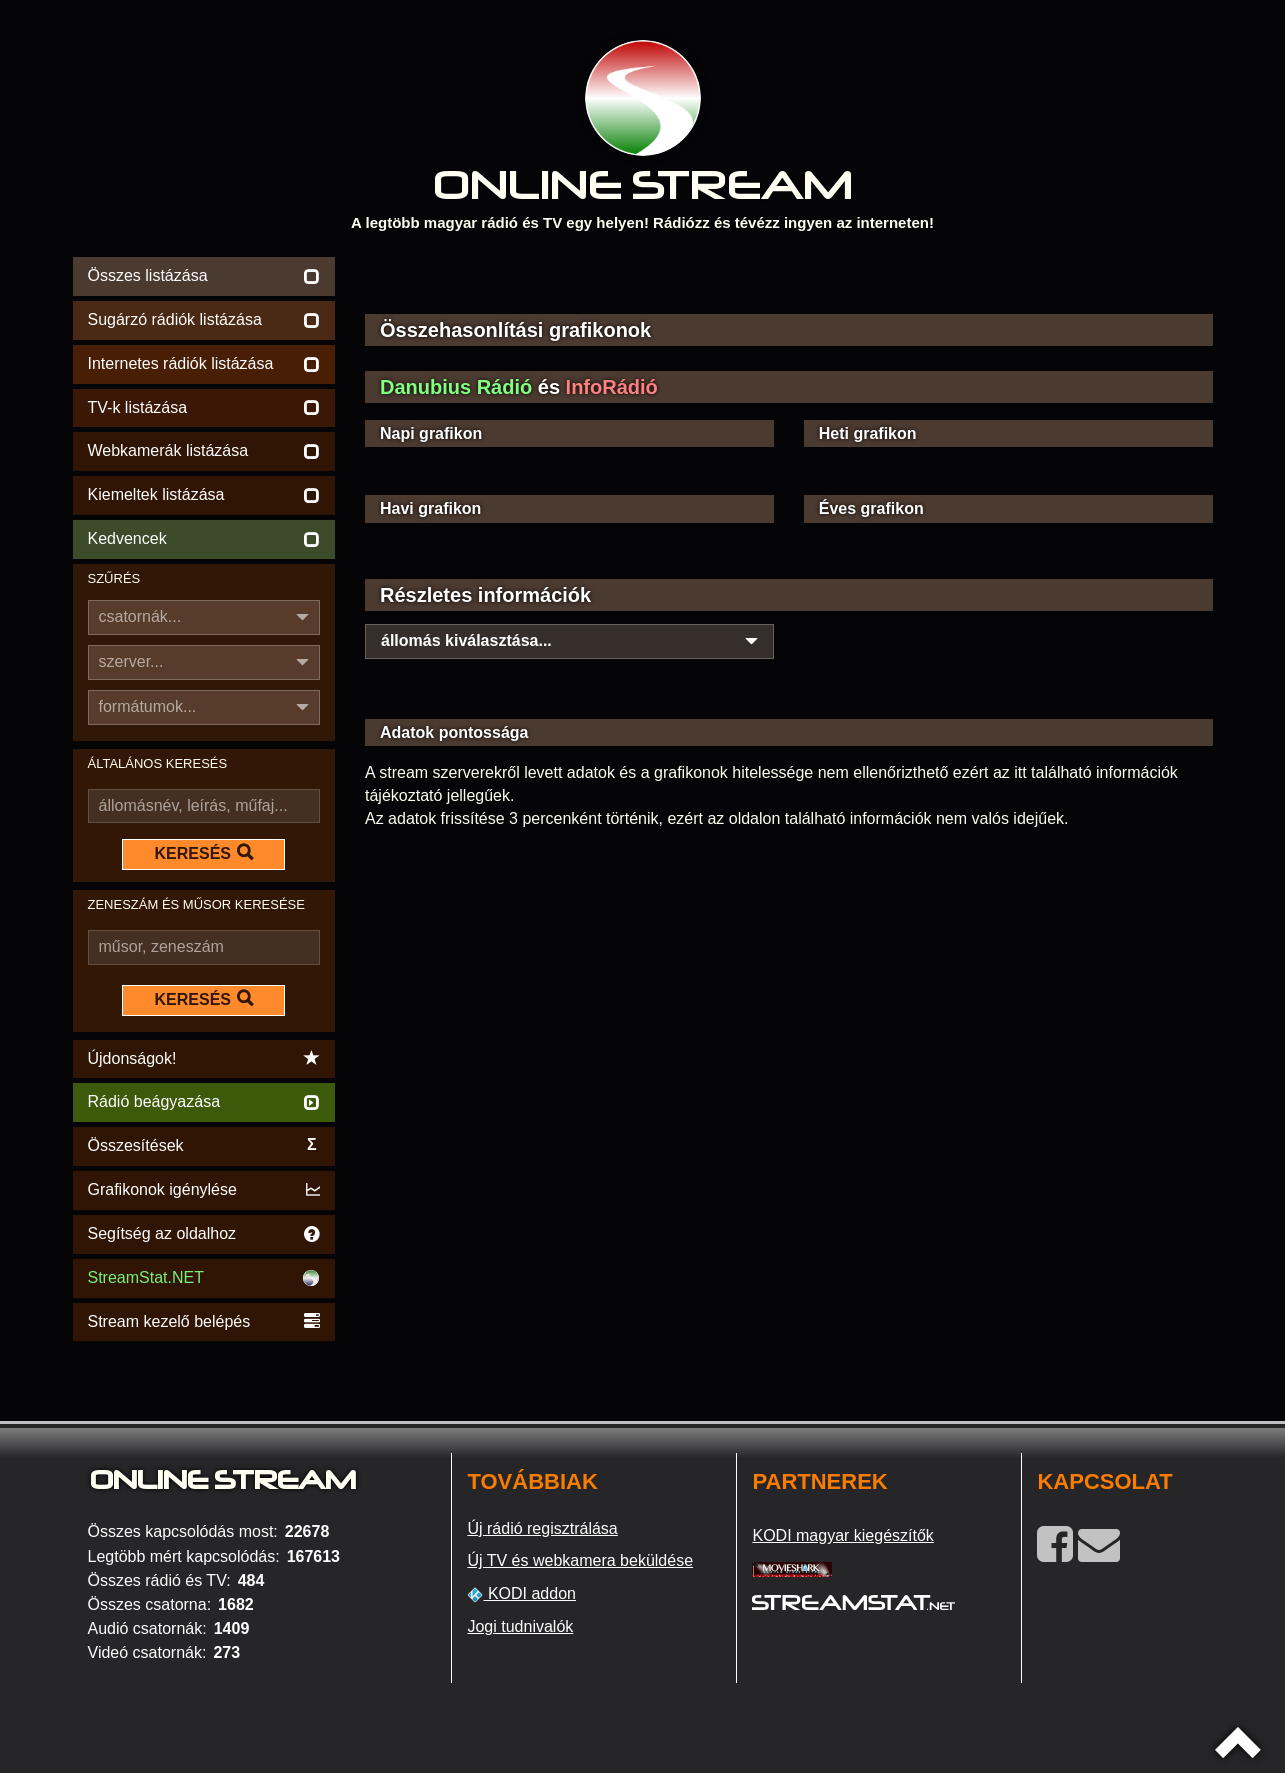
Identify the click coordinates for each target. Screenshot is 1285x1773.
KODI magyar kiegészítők (842, 1535)
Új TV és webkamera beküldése (580, 1560)
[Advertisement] (789, 282)
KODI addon (521, 1594)
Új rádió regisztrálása (542, 1528)
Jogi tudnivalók (520, 1626)
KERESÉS (204, 853)
